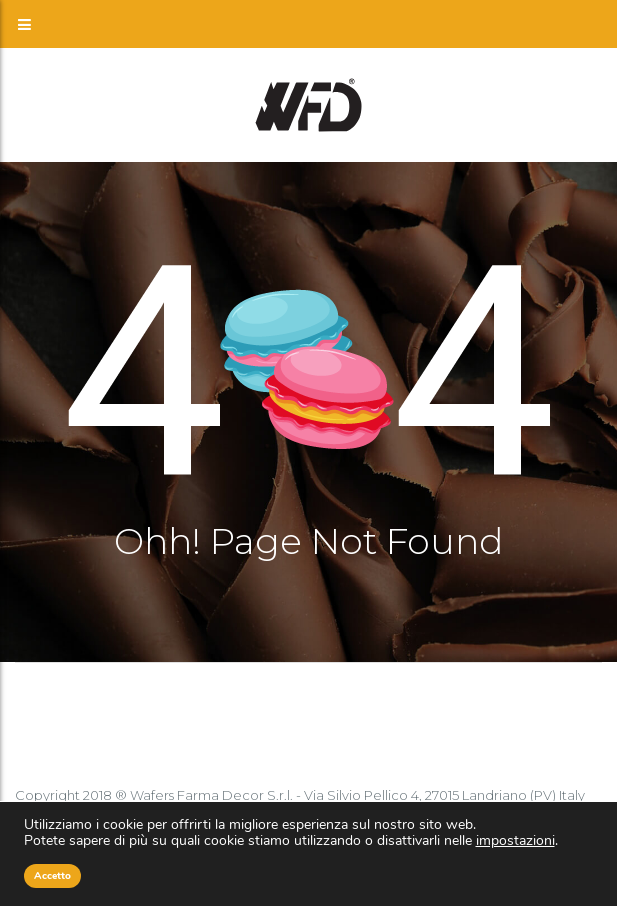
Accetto (52, 876)
